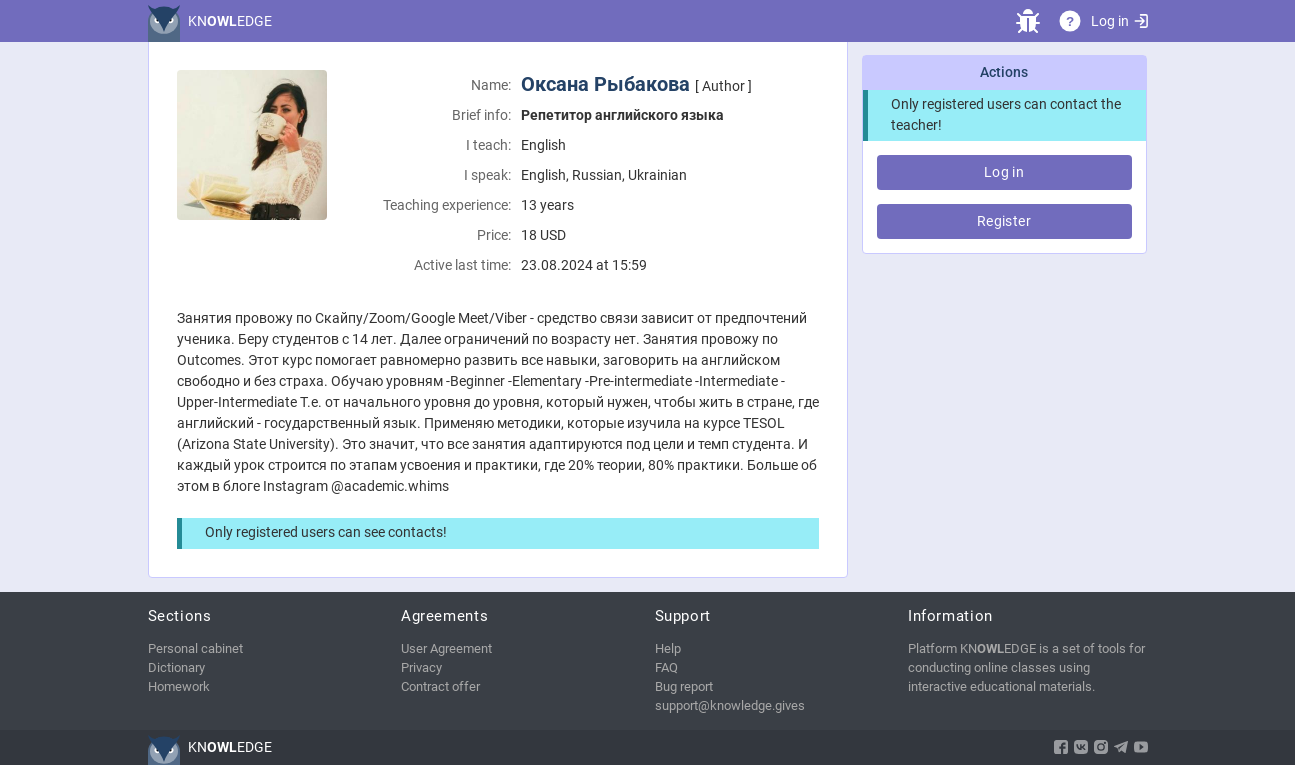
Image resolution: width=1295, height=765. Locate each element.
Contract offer (440, 686)
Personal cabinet (195, 648)
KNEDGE (230, 21)
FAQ (666, 667)
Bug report (684, 686)
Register (1004, 221)
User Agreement (446, 648)
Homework (179, 686)
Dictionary (176, 667)
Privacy (421, 667)
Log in (1119, 21)
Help (668, 648)
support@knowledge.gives (730, 705)
